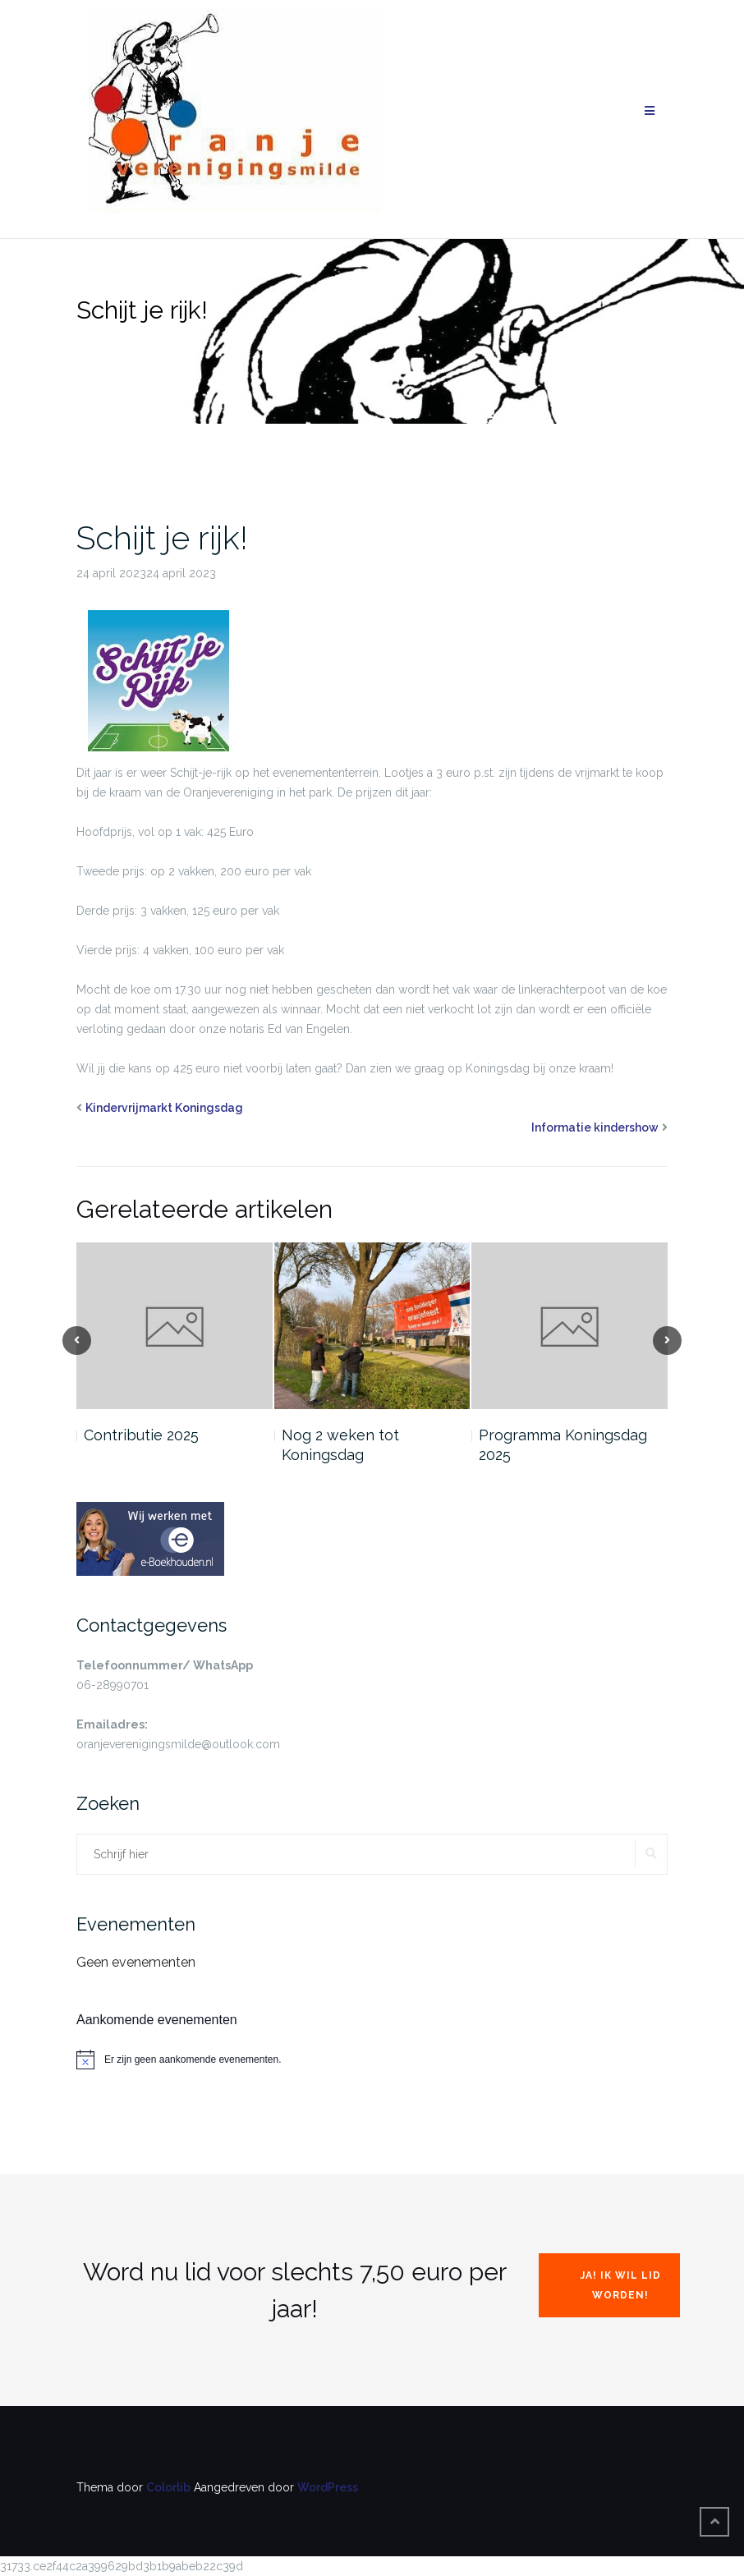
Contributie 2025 (141, 1435)
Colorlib (168, 2487)
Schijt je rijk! (162, 537)
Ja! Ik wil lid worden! (621, 2285)
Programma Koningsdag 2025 (563, 1444)
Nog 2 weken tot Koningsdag (340, 1444)
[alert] (372, 2059)
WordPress (327, 2487)
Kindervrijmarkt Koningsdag (164, 1107)
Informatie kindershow (595, 1127)
